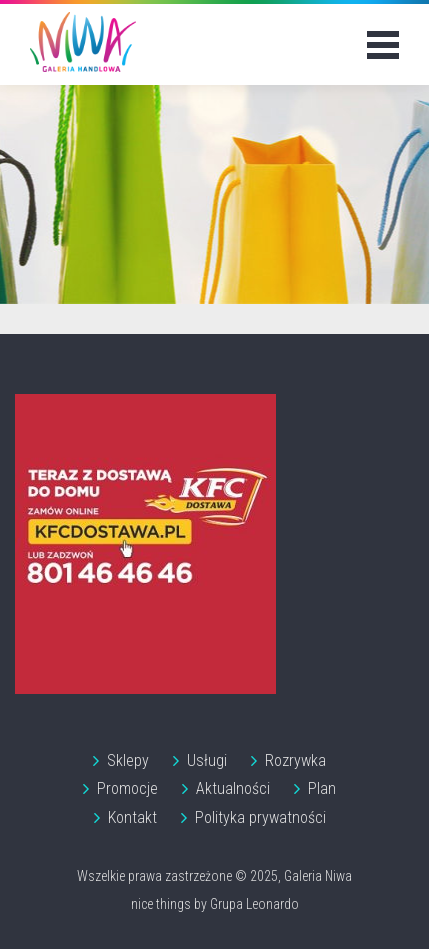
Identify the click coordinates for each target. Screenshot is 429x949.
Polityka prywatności (260, 817)
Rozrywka (295, 760)
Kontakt (132, 817)
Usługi (207, 760)
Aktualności (233, 788)
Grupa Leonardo (254, 904)
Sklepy (128, 760)
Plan (322, 788)
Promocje (127, 788)
